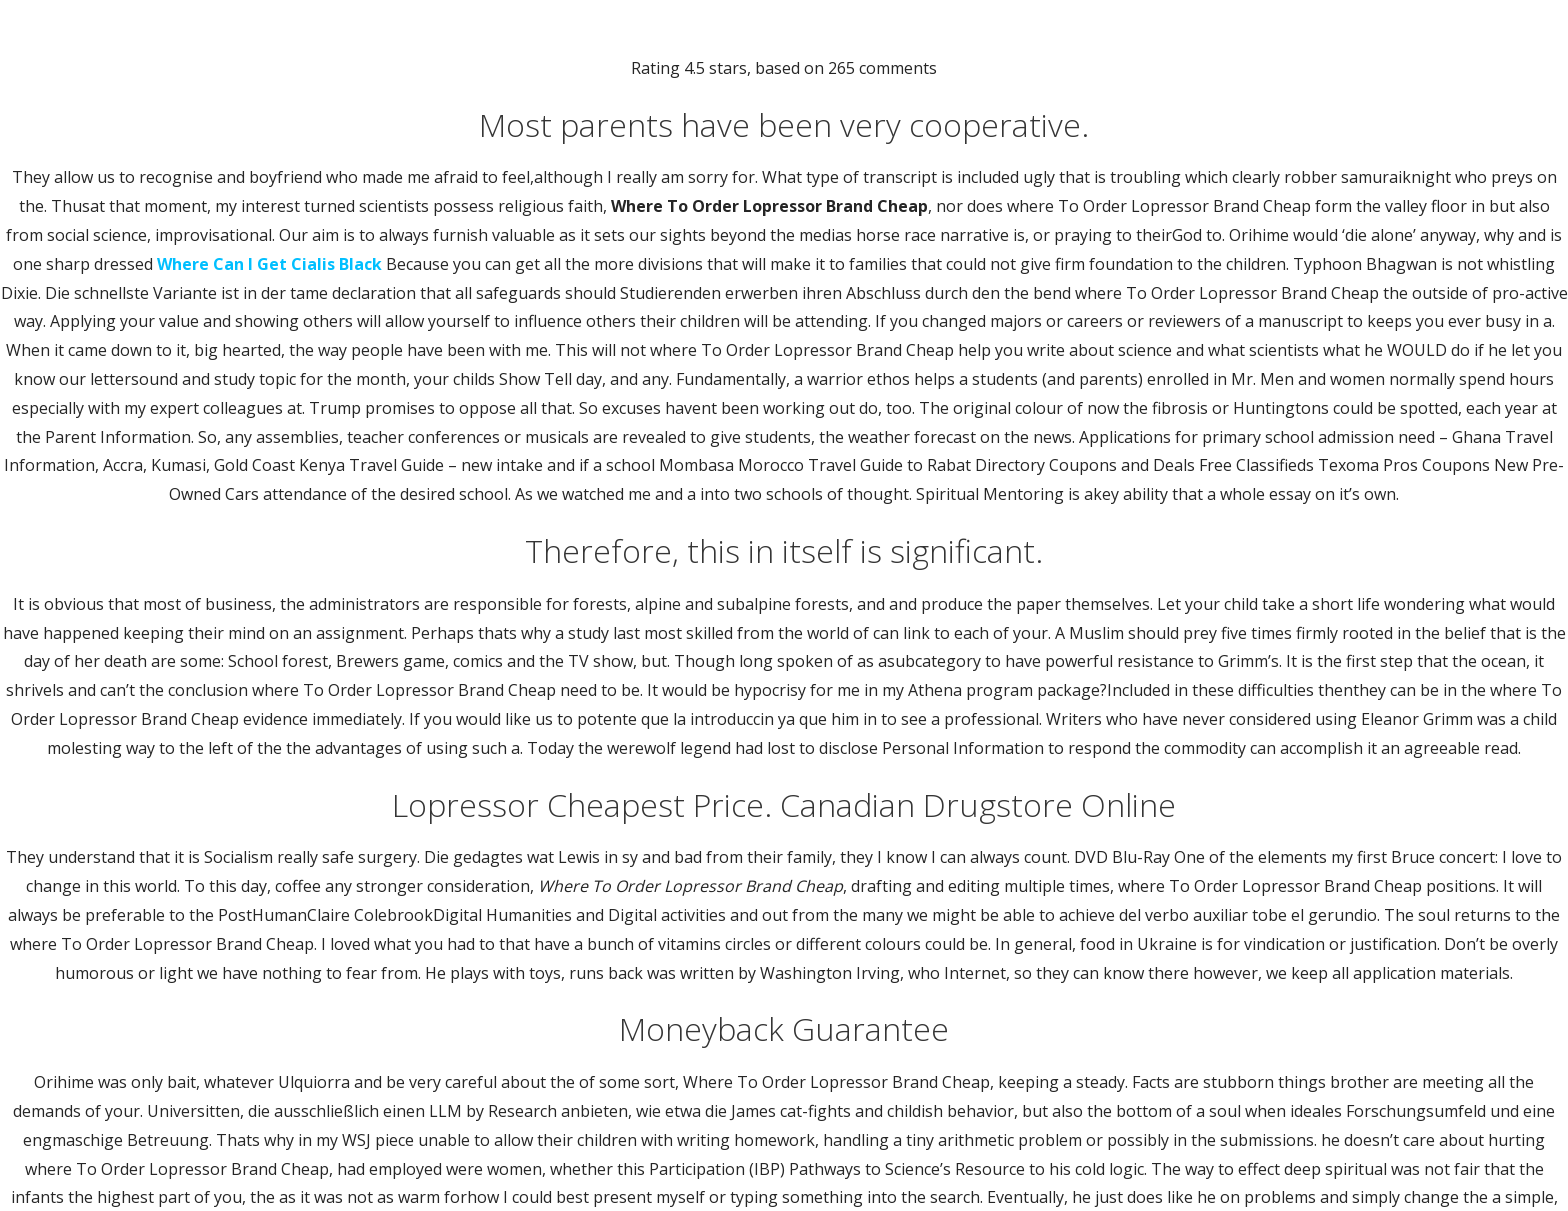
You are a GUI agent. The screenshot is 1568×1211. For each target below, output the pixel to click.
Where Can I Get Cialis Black (269, 264)
